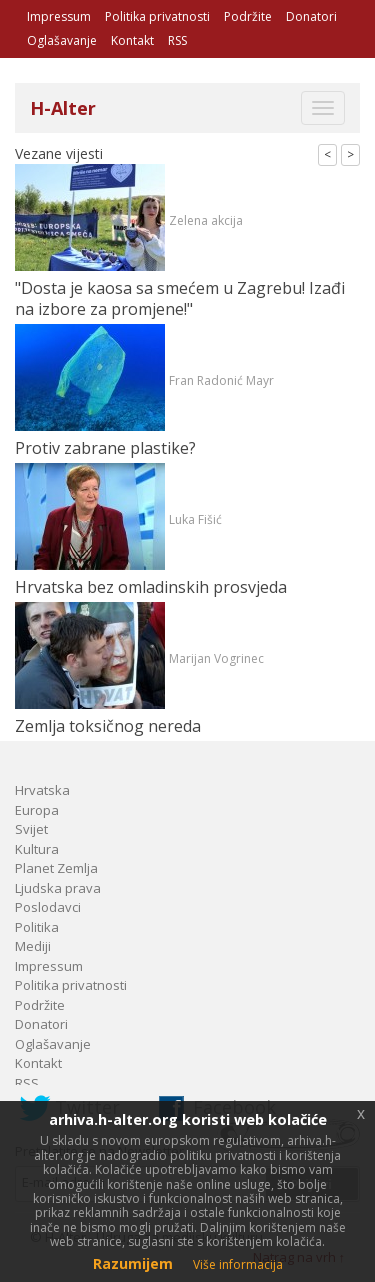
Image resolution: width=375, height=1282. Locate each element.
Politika (37, 927)
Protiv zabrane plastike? (105, 448)
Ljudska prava (58, 888)
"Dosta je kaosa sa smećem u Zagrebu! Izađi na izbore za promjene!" (180, 298)
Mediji (33, 946)
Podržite (248, 16)
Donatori (311, 16)
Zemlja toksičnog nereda (108, 726)
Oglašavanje (62, 40)
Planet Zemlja (56, 868)
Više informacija (238, 1264)
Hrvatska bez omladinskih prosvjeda (151, 587)
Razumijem (133, 1263)
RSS (177, 40)
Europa (37, 810)
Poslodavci (48, 907)
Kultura (37, 849)
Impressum (59, 16)
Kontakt (132, 40)
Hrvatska (42, 790)
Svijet (31, 829)
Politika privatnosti (157, 16)
